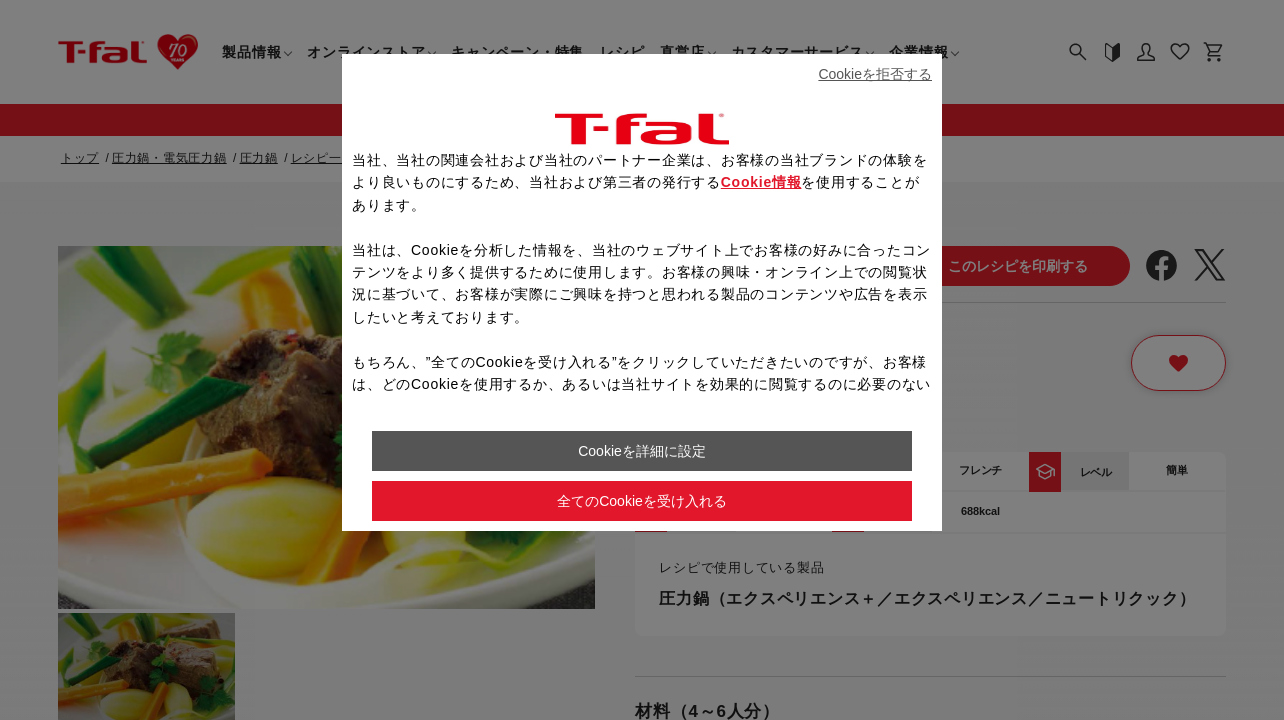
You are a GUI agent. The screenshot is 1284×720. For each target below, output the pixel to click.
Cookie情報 (761, 182)
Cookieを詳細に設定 (642, 451)
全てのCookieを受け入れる (642, 501)
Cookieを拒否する (875, 74)
